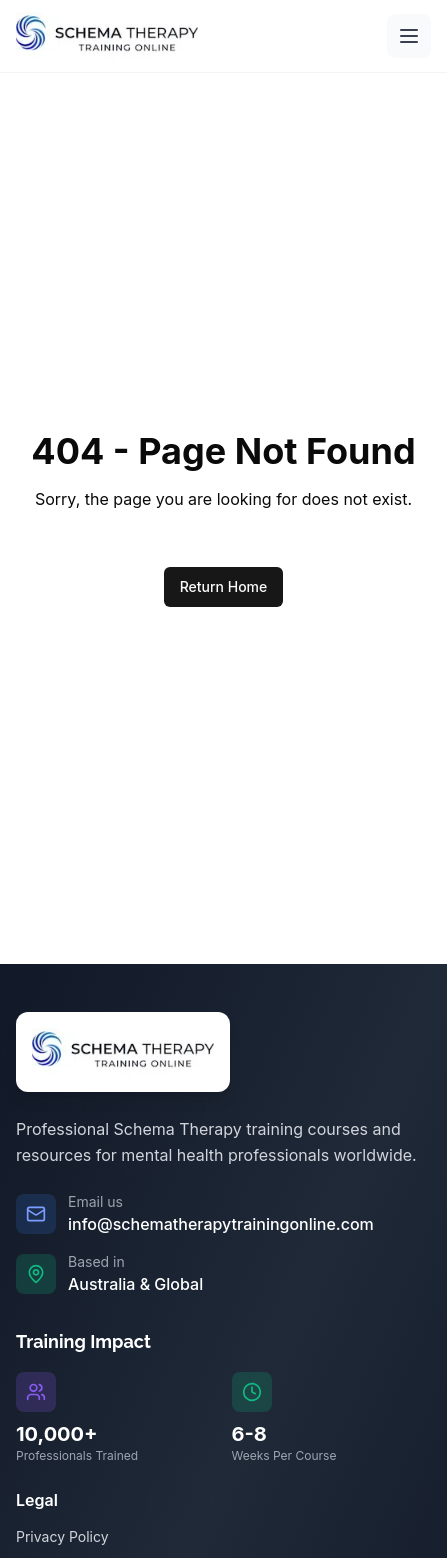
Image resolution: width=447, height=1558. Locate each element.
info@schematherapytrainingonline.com (221, 1224)
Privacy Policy (62, 1536)
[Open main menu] (409, 36)
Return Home (224, 586)
